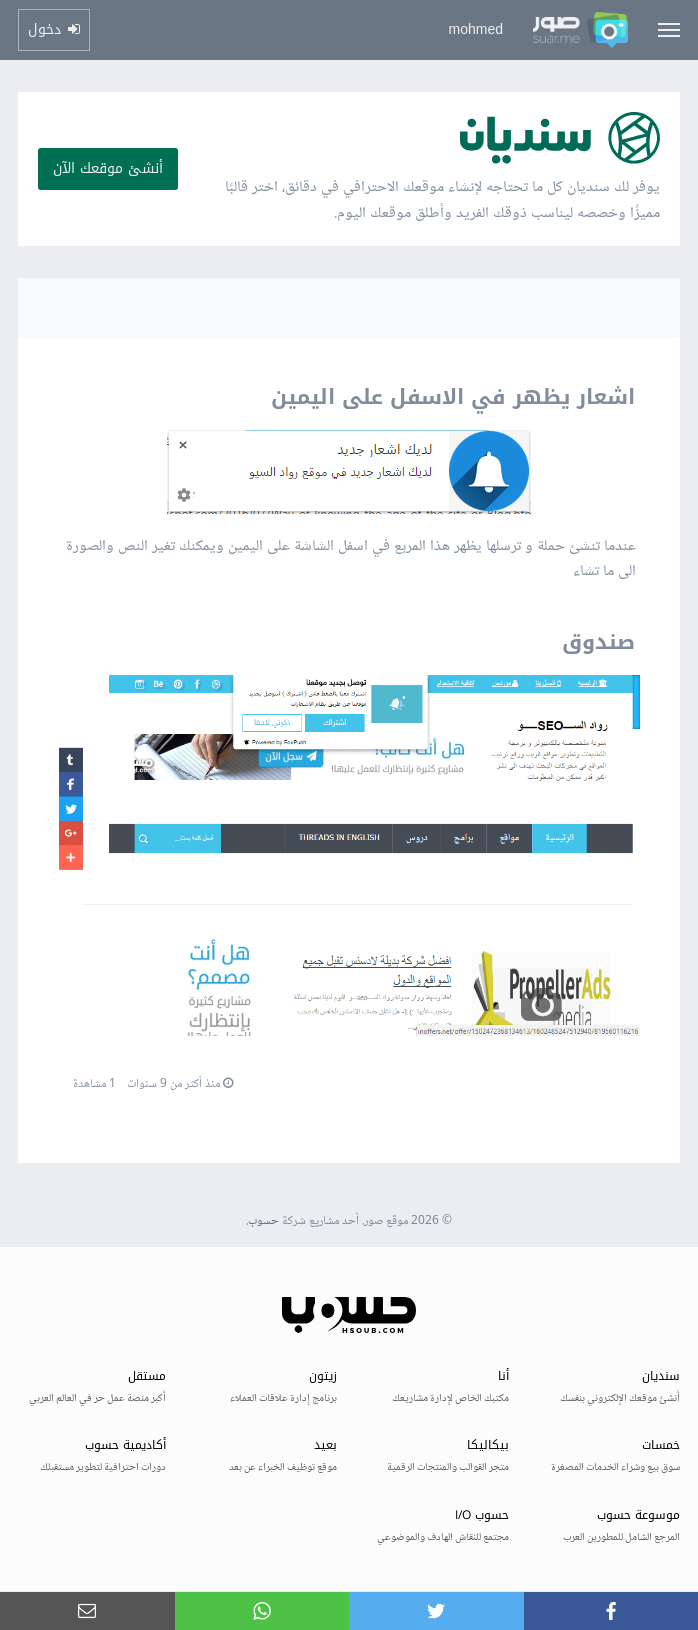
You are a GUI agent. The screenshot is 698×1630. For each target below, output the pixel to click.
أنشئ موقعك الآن (108, 168)
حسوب (263, 1221)
